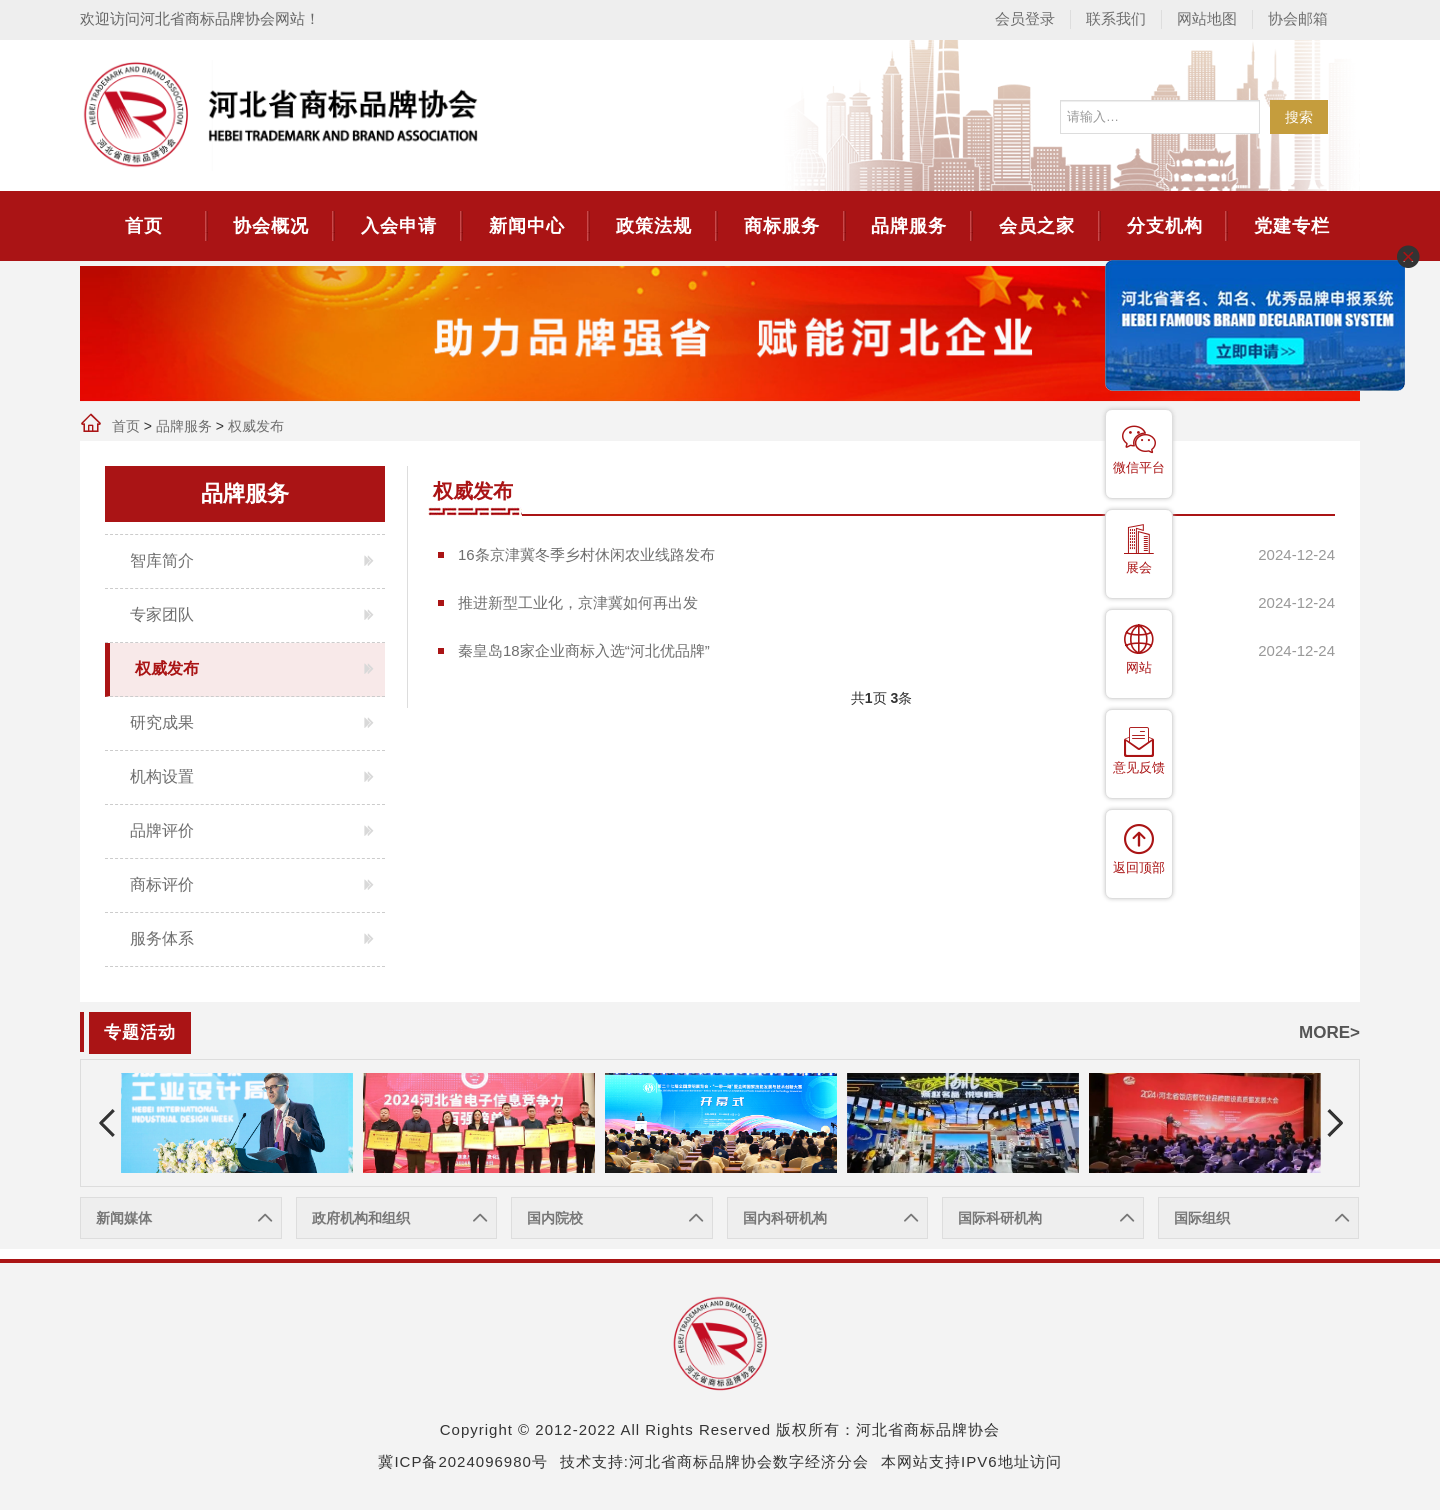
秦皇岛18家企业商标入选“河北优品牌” (584, 650)
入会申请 (399, 226)
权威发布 (256, 426)
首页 (144, 226)
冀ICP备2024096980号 (462, 1461)
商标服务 (782, 226)
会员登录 (1025, 18)
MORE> (1329, 1032)
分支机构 (1165, 226)
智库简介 (162, 560)
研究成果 (162, 722)
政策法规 (654, 226)
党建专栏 (1292, 226)
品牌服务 (909, 226)
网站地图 (1207, 18)
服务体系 (162, 938)
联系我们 (1116, 18)
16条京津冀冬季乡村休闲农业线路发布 (586, 554)
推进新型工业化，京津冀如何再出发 (578, 602)
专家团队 (162, 614)
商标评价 (162, 884)
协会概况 (271, 226)
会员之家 (1037, 226)
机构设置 (162, 776)
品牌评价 (162, 830)
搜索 (1299, 117)
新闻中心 (527, 226)
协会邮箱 (1298, 18)
